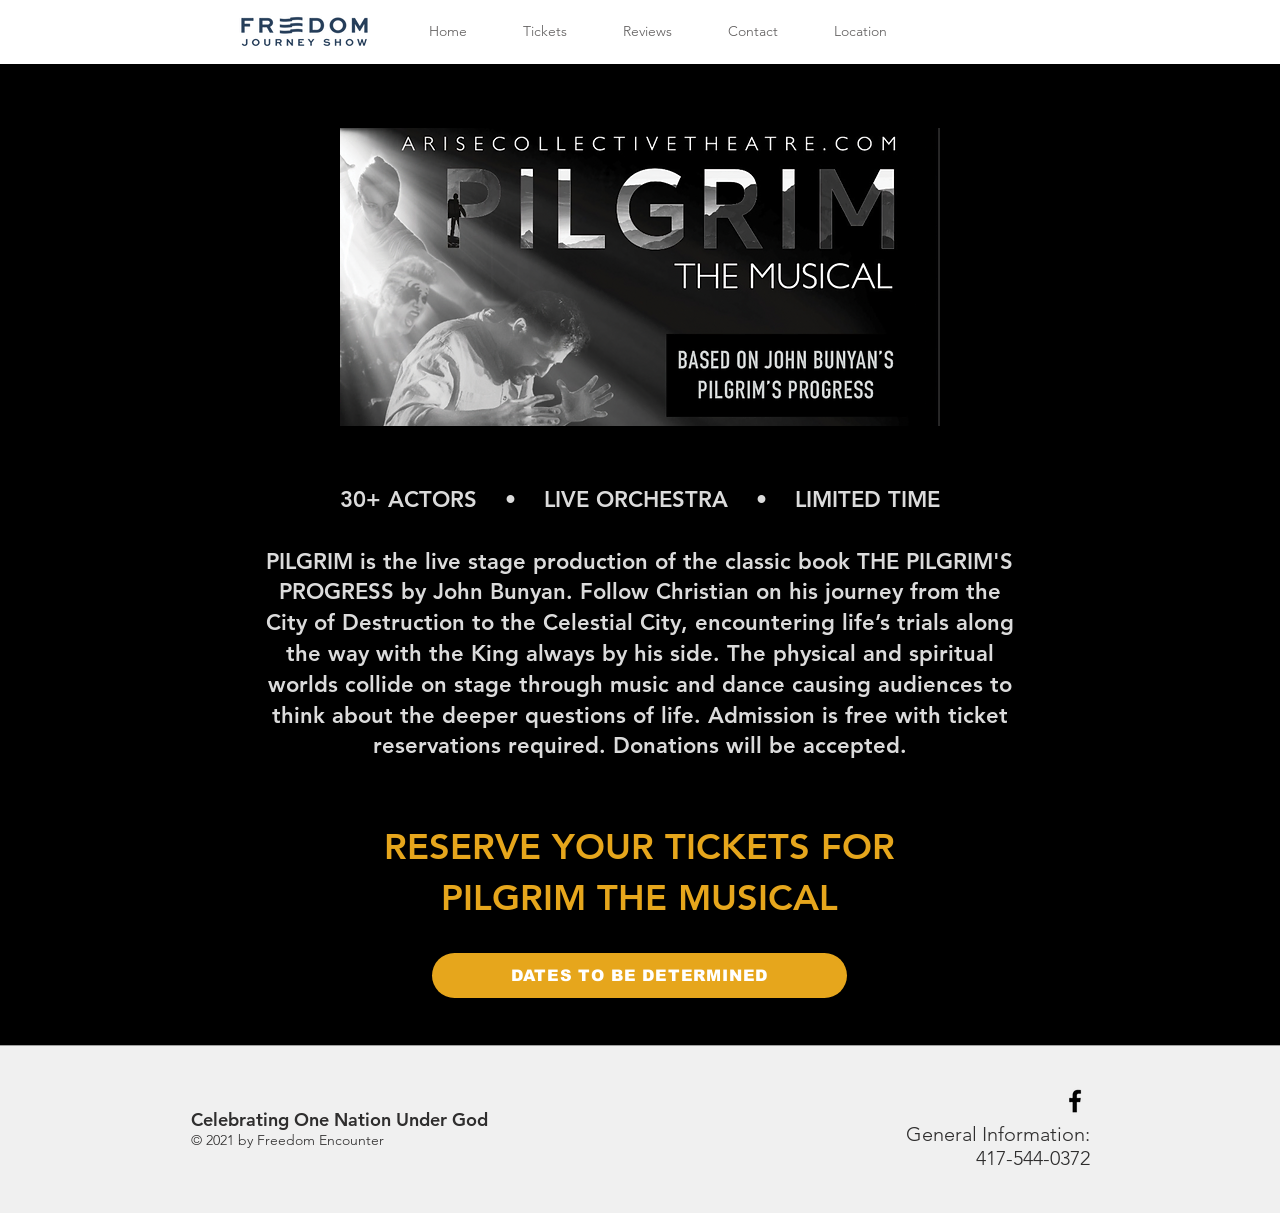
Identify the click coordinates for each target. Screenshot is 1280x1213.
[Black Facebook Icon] (1075, 1101)
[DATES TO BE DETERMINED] (639, 975)
